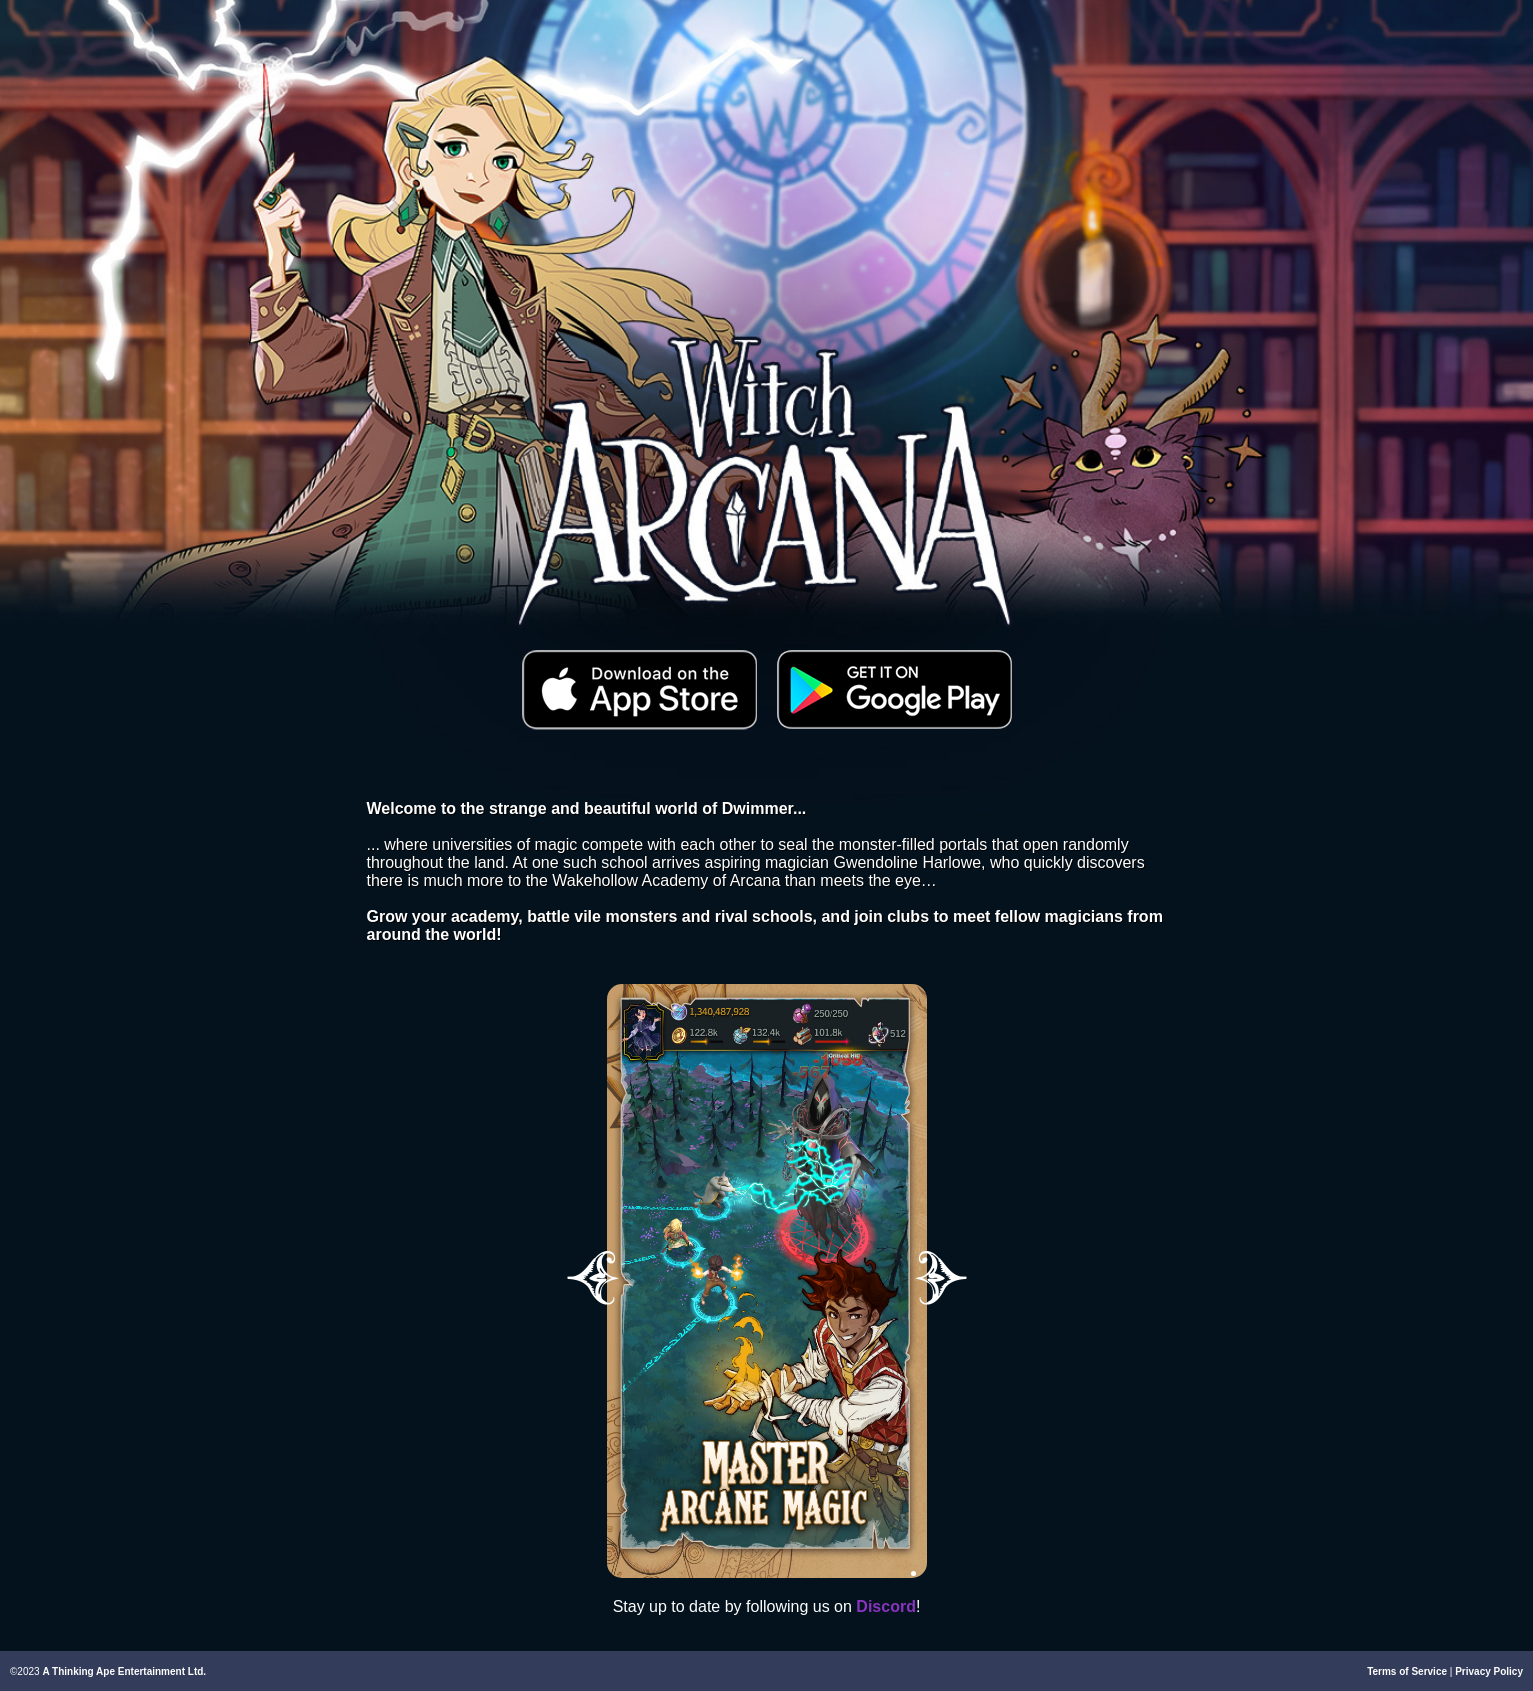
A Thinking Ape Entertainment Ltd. (124, 1671)
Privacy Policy (1489, 1671)
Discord (886, 1606)
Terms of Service (1407, 1671)
